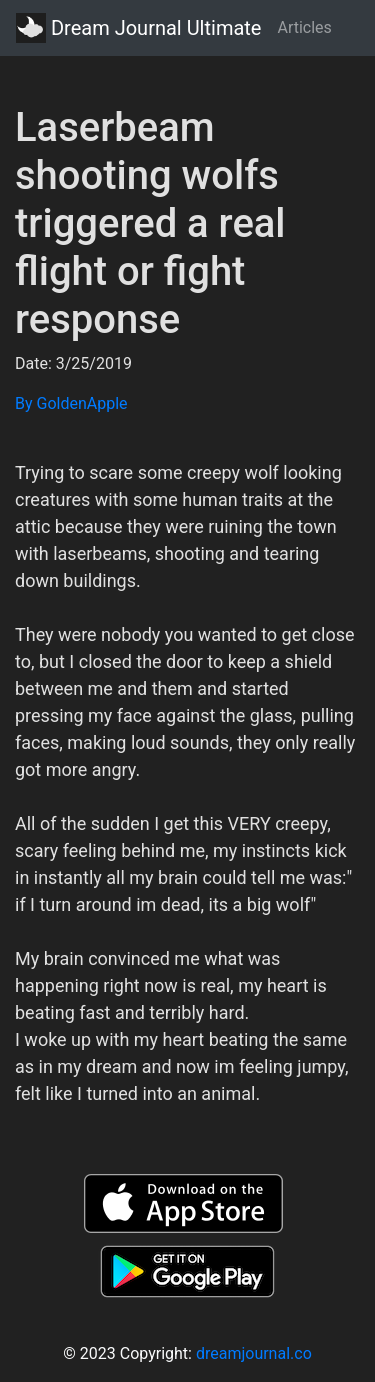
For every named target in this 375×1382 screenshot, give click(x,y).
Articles (304, 27)
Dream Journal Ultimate (138, 28)
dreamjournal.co (254, 1353)
